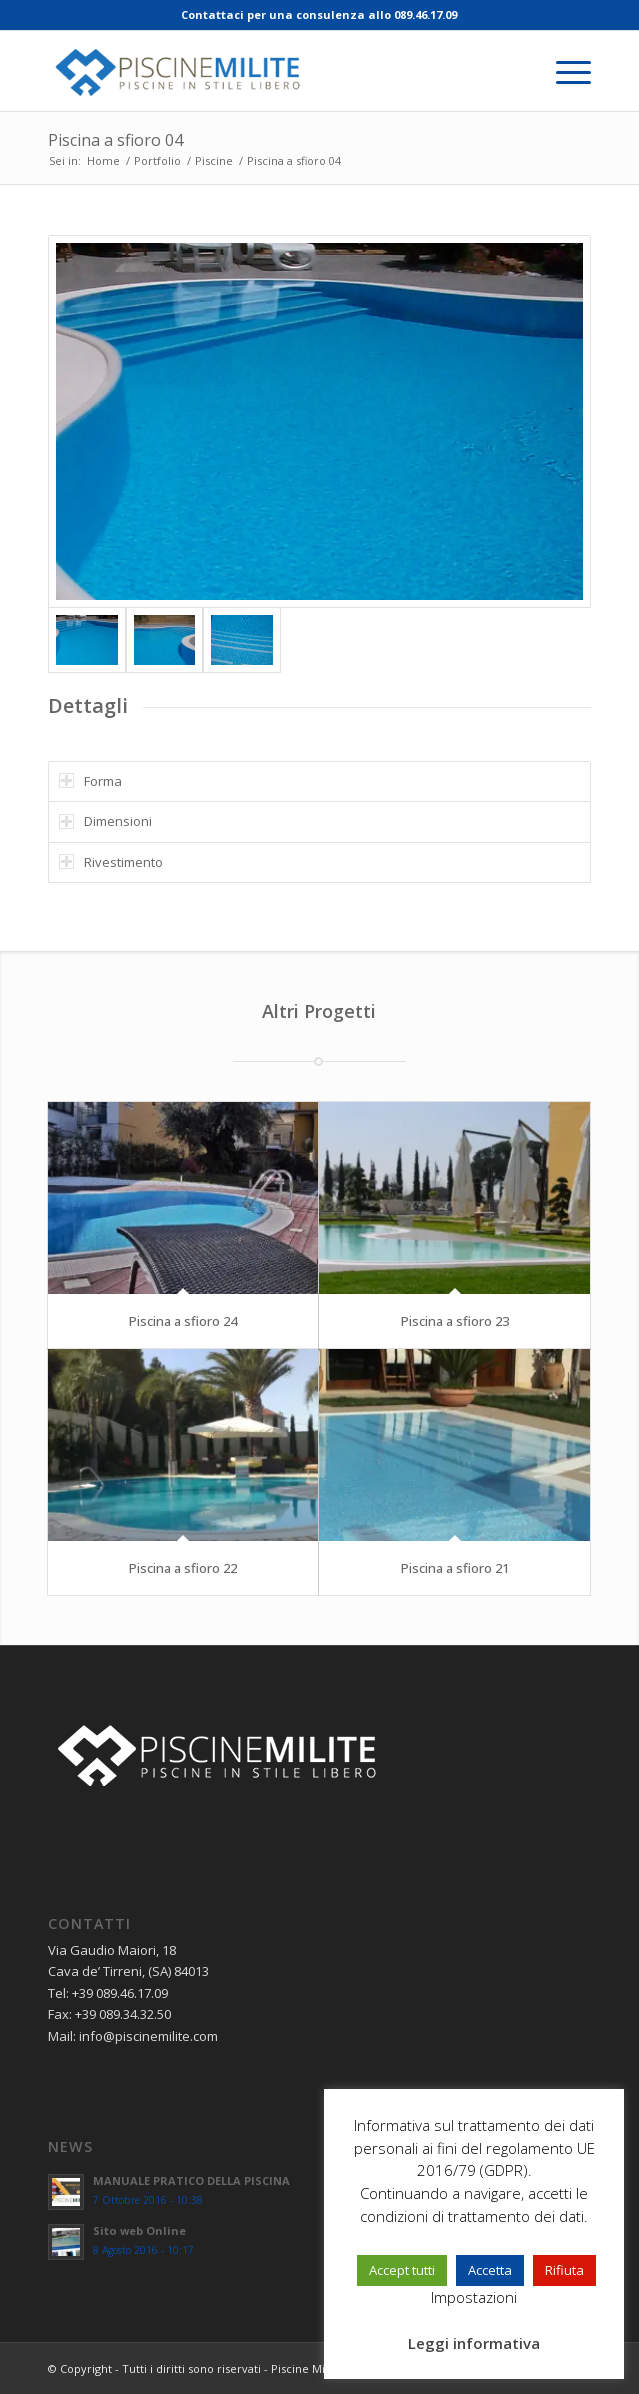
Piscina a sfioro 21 (455, 1568)
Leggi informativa (474, 2343)
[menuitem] (563, 71)
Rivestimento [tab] (111, 862)
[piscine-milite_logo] (265, 71)
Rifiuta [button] (564, 2270)
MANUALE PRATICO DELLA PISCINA (191, 2180)
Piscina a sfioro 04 (115, 140)
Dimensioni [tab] (105, 821)
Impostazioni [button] (474, 2297)
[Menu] (563, 71)
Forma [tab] (90, 781)
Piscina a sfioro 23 (455, 1321)
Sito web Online (139, 2230)
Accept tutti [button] (402, 2270)
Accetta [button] (490, 2270)
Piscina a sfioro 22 (183, 1568)
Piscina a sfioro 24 (183, 1321)
